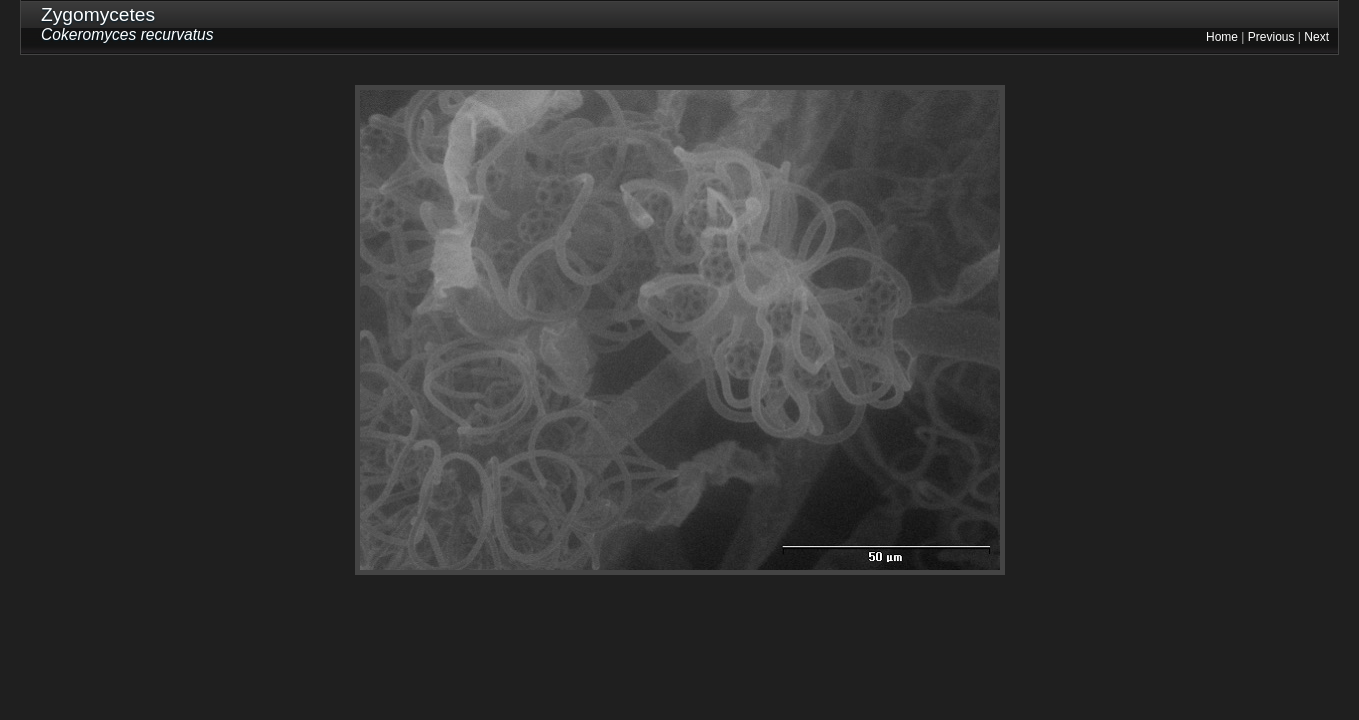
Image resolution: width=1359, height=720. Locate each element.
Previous (1271, 37)
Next (1316, 37)
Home (1222, 37)
